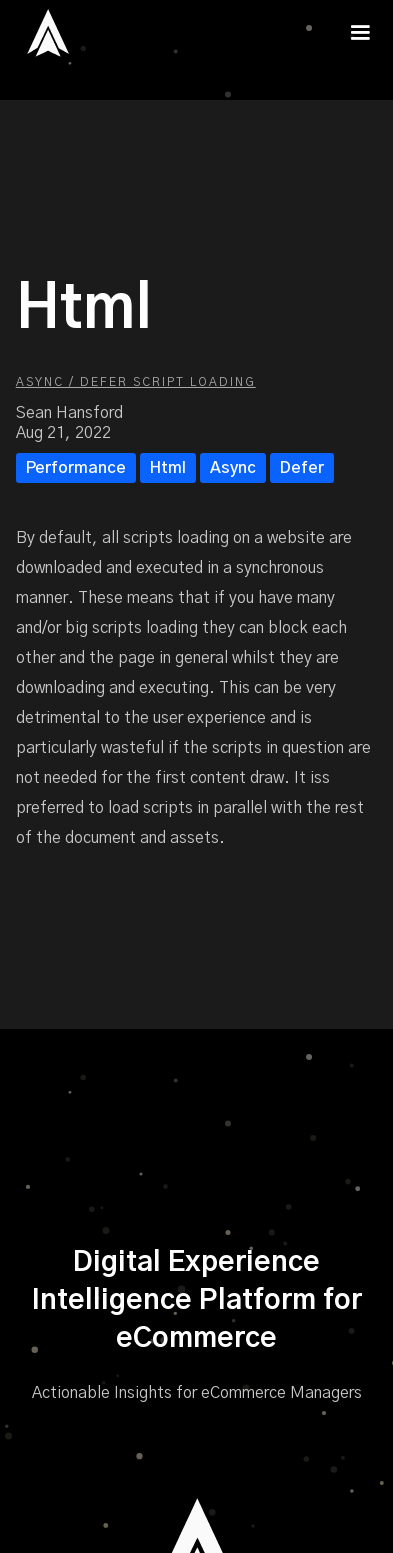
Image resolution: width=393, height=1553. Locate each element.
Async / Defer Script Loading (136, 382)
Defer (302, 468)
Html (168, 468)
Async (233, 468)
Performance (76, 468)
